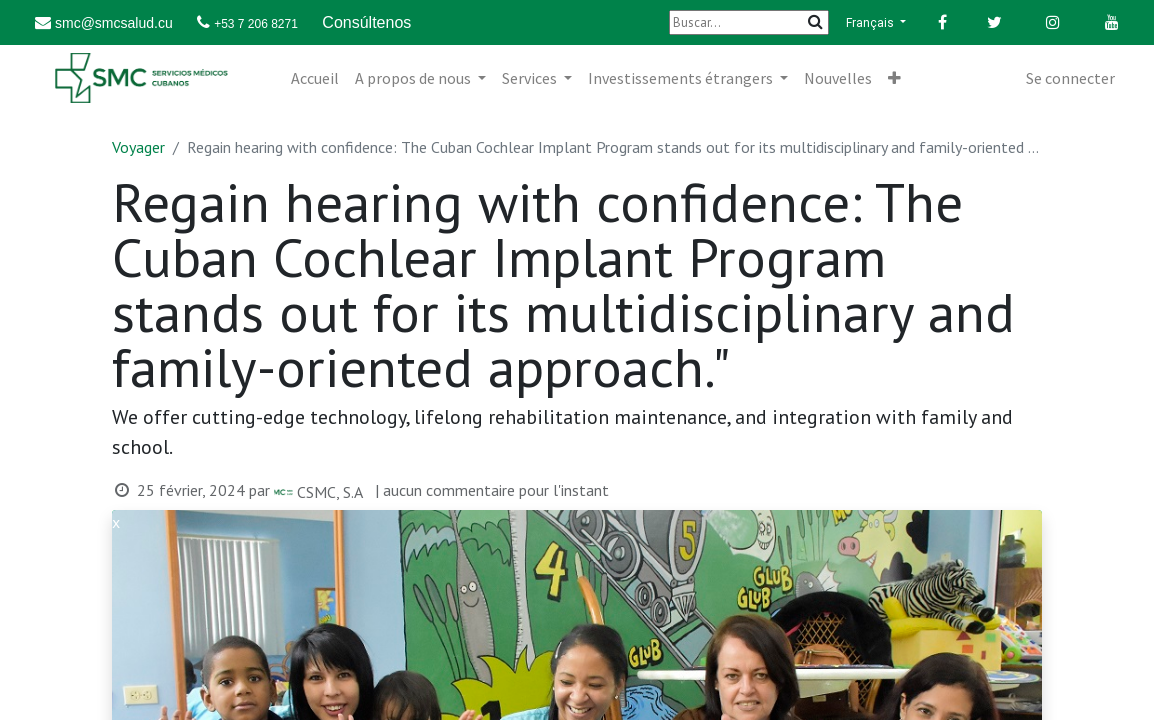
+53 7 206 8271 (256, 24)
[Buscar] (749, 22)
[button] (894, 78)
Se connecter (1070, 78)
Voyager (138, 147)
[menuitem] (315, 78)
